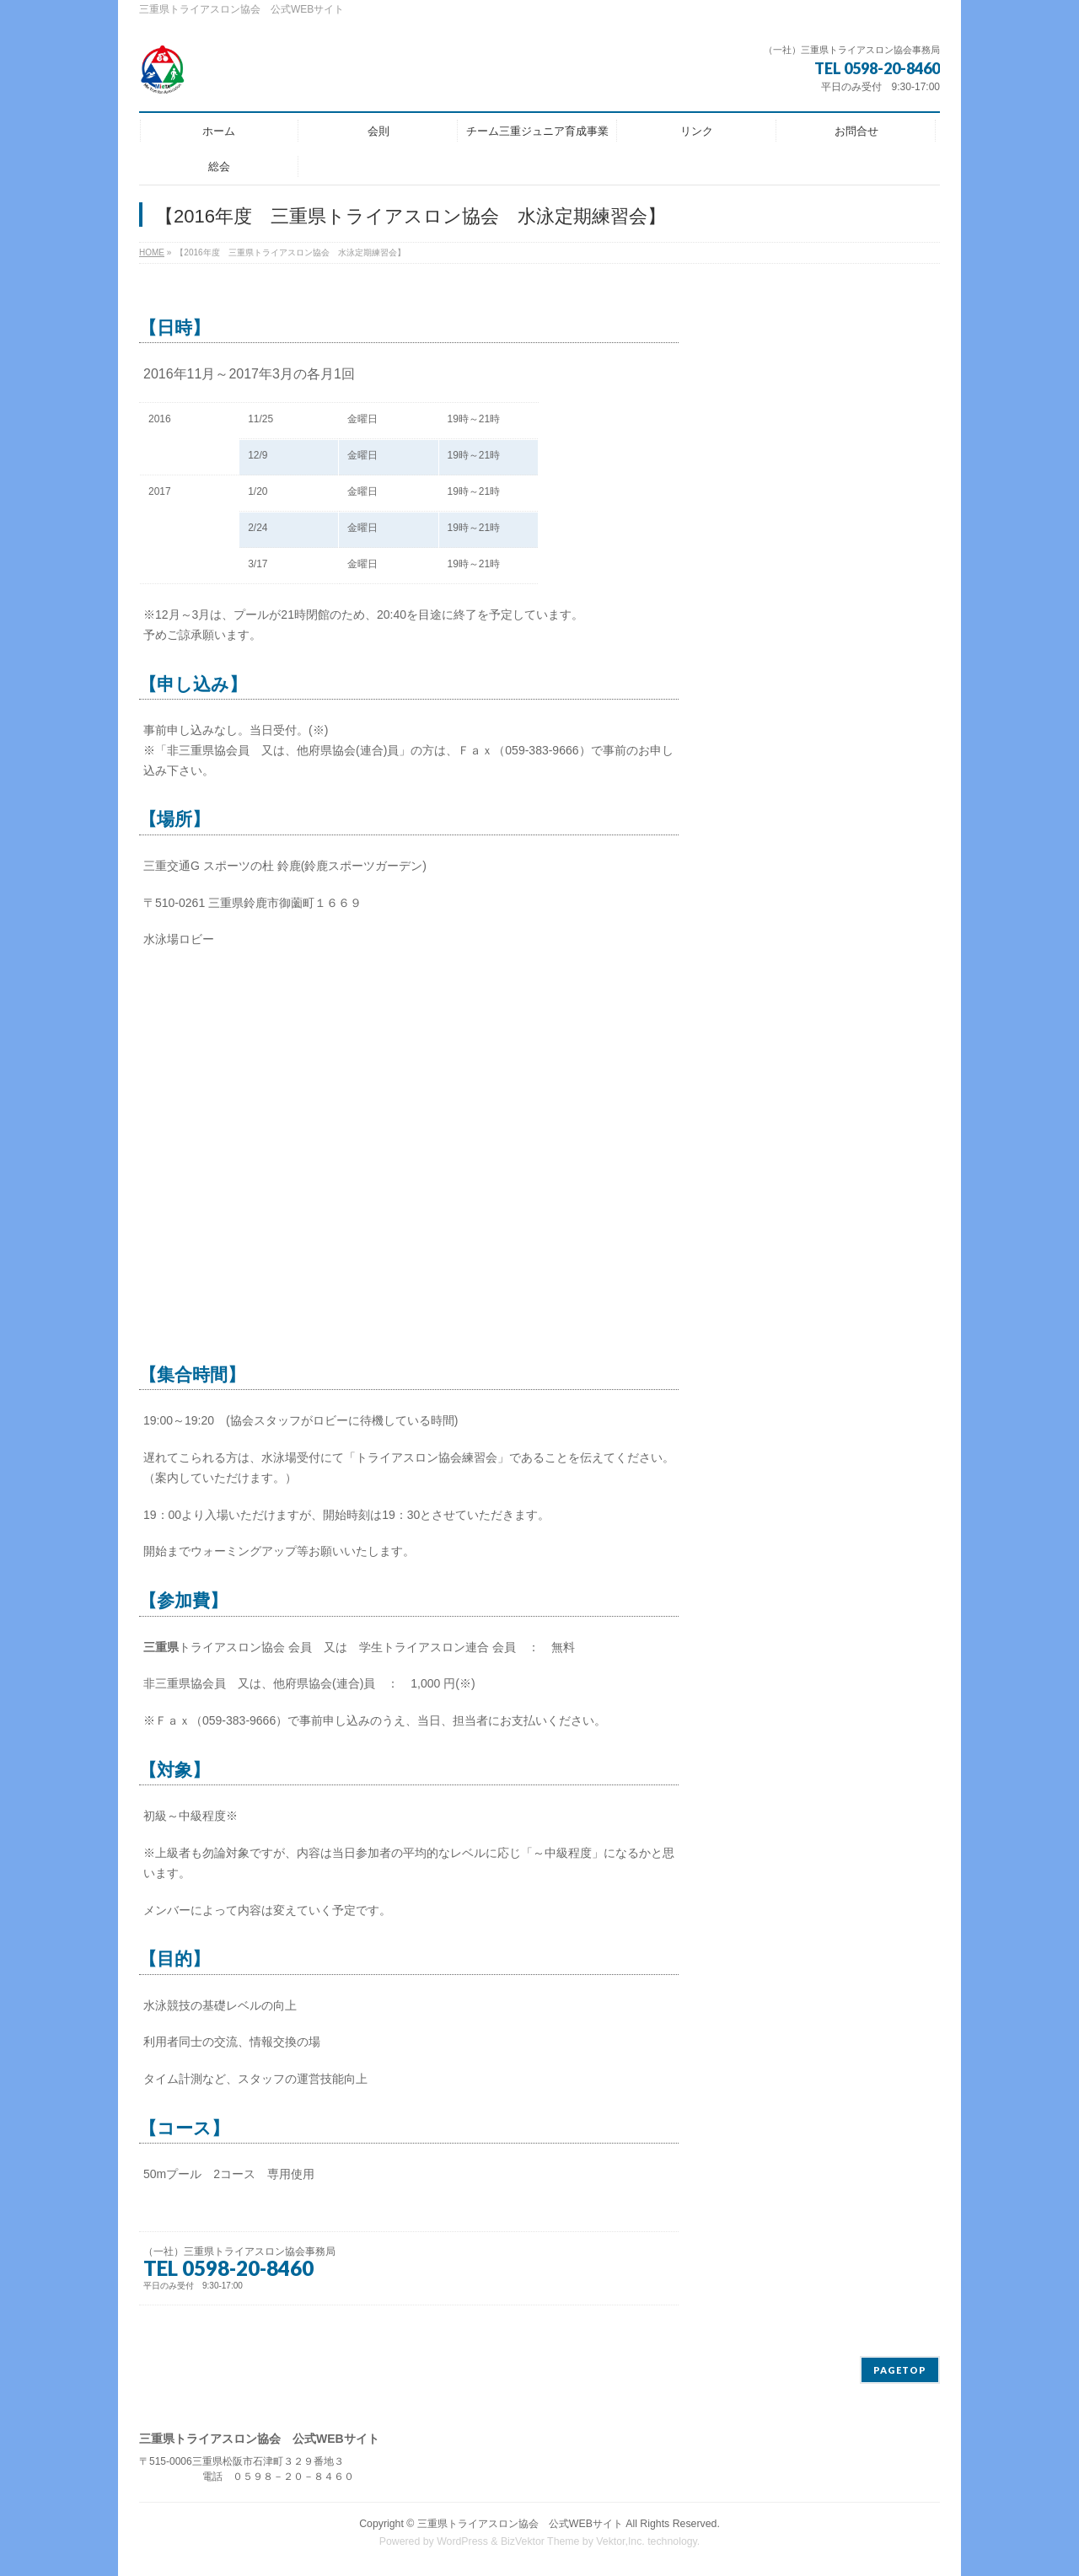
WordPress (462, 2541)
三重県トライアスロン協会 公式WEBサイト (520, 2524)
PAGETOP (899, 2369)
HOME (151, 252)
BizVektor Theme (540, 2541)
